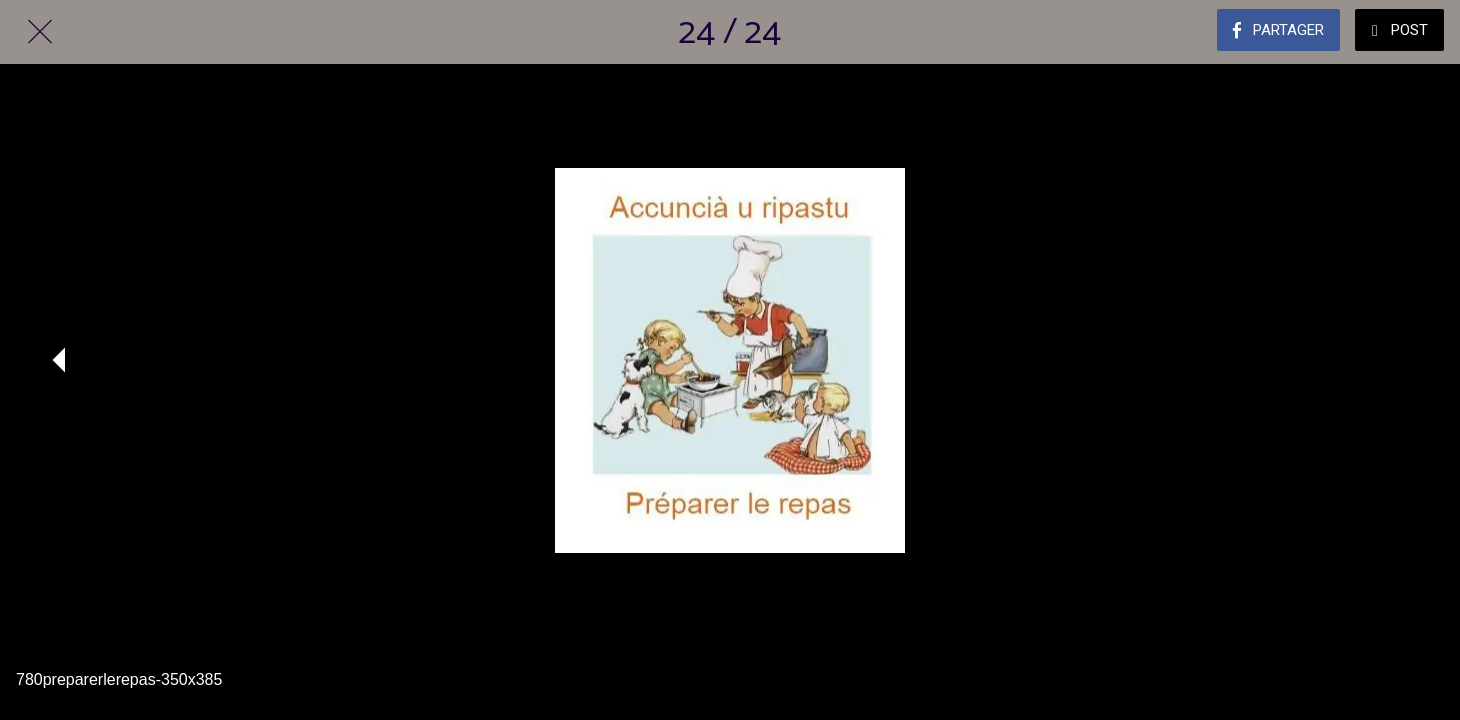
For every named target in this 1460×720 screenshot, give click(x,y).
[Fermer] (40, 32)
